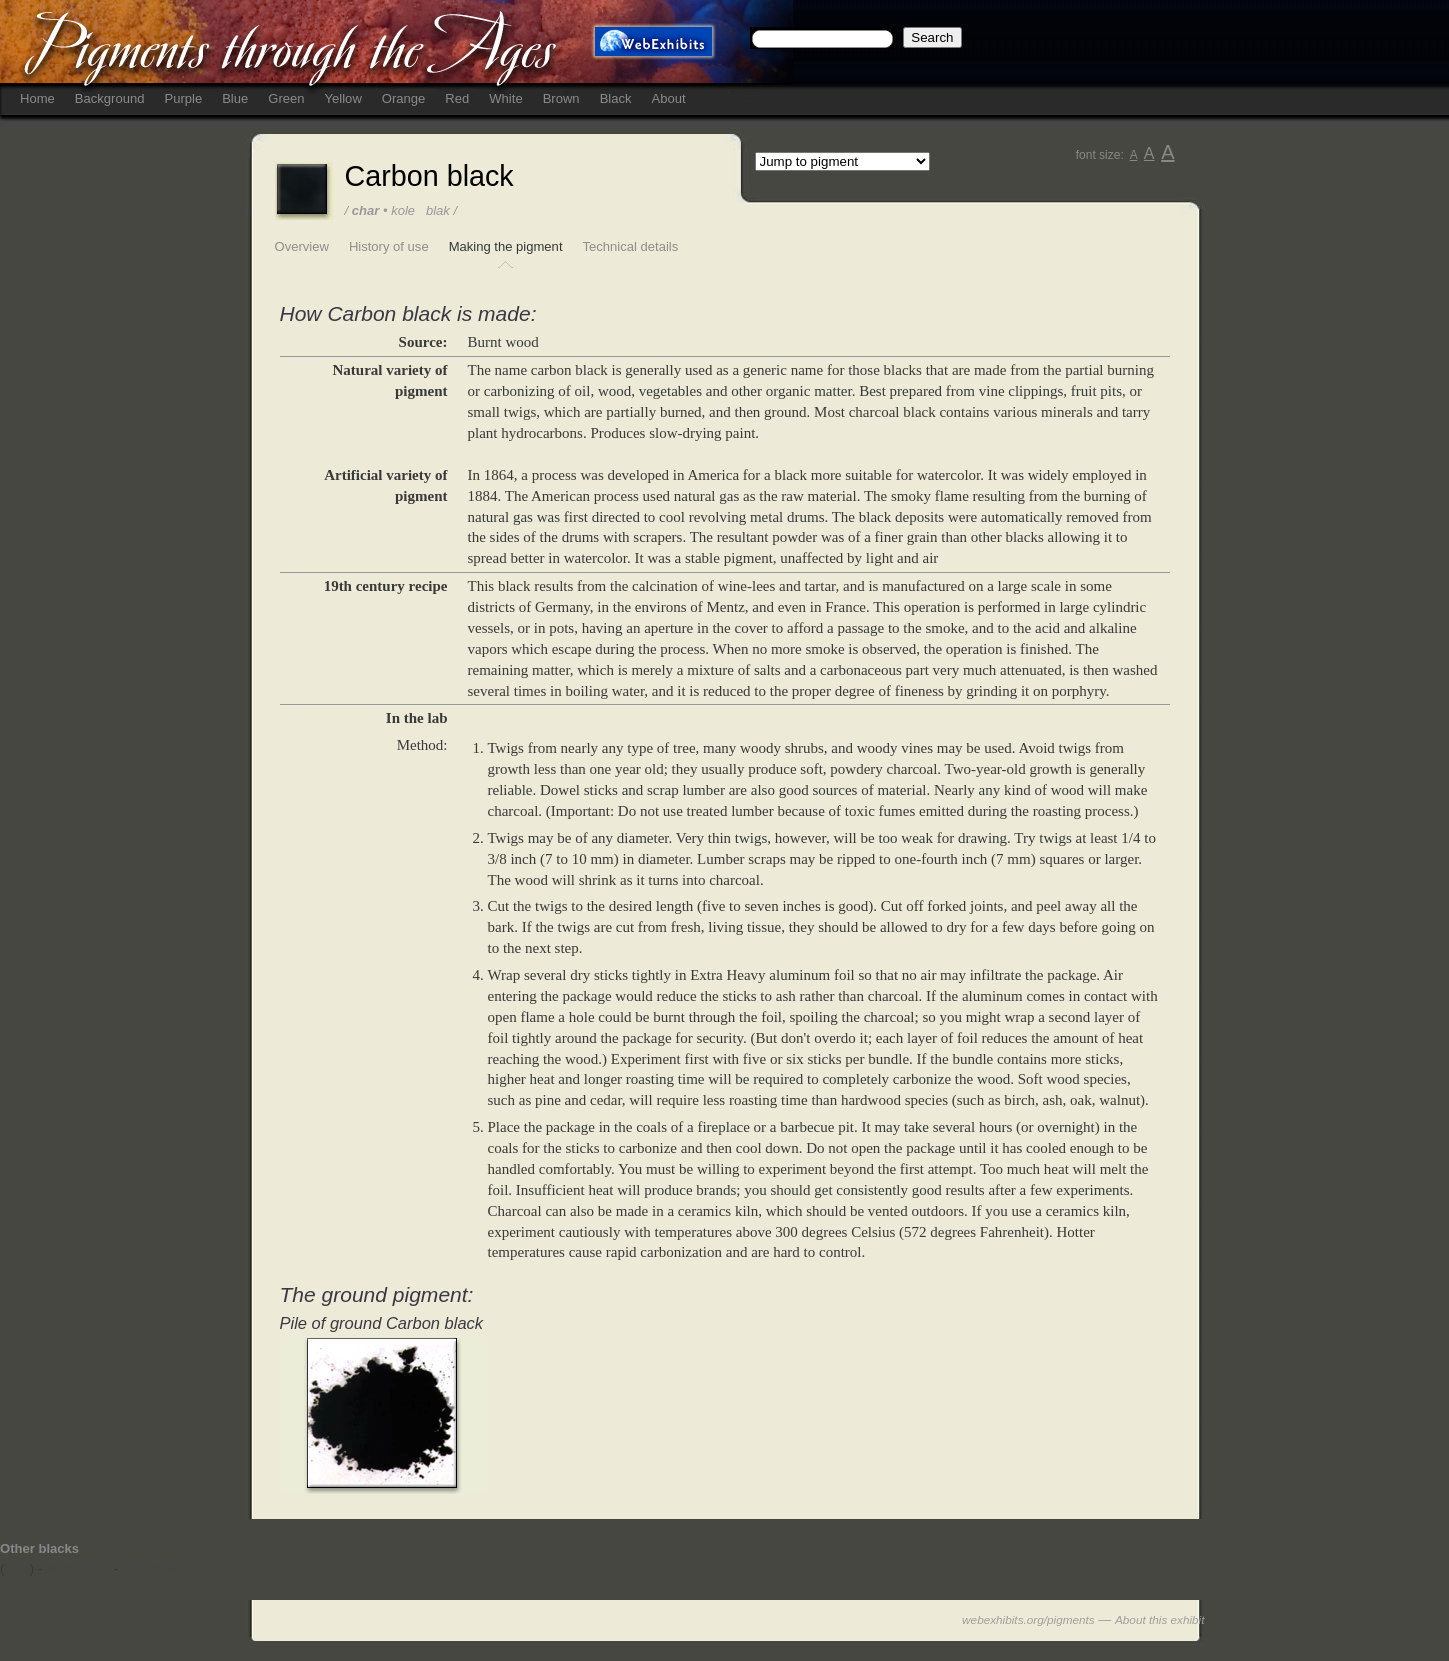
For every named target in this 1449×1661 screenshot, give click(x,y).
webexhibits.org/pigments (1028, 1619)
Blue (235, 98)
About (669, 98)
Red (457, 98)
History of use (389, 246)
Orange (404, 98)
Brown (561, 98)
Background (110, 98)
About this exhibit (1160, 1619)
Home (37, 98)
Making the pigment (506, 246)
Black (616, 98)
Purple (183, 98)
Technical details (631, 246)
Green (286, 98)
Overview (302, 246)
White (505, 98)
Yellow (343, 98)
